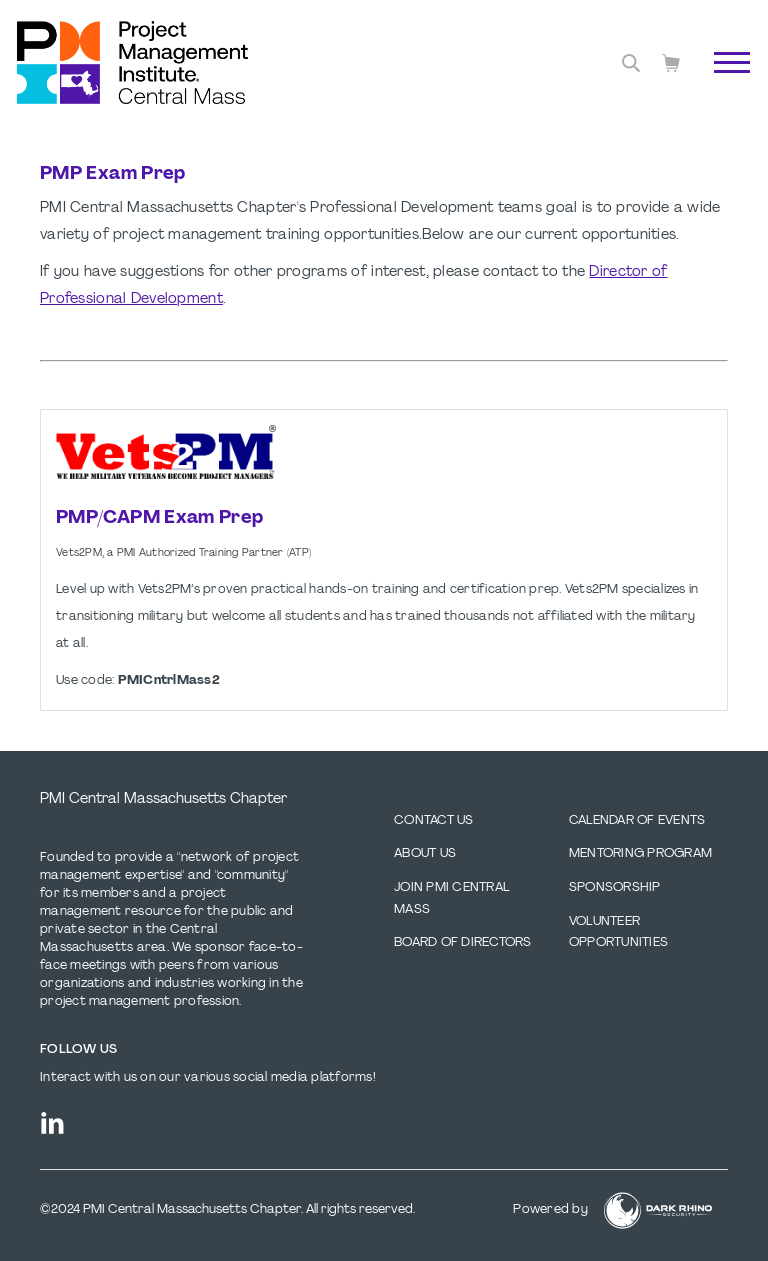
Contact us (434, 821)
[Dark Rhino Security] (658, 1210)
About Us (425, 854)
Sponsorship (615, 888)
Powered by (550, 1210)
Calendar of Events (637, 821)
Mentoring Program (640, 854)
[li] (52, 1123)
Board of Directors (463, 943)
